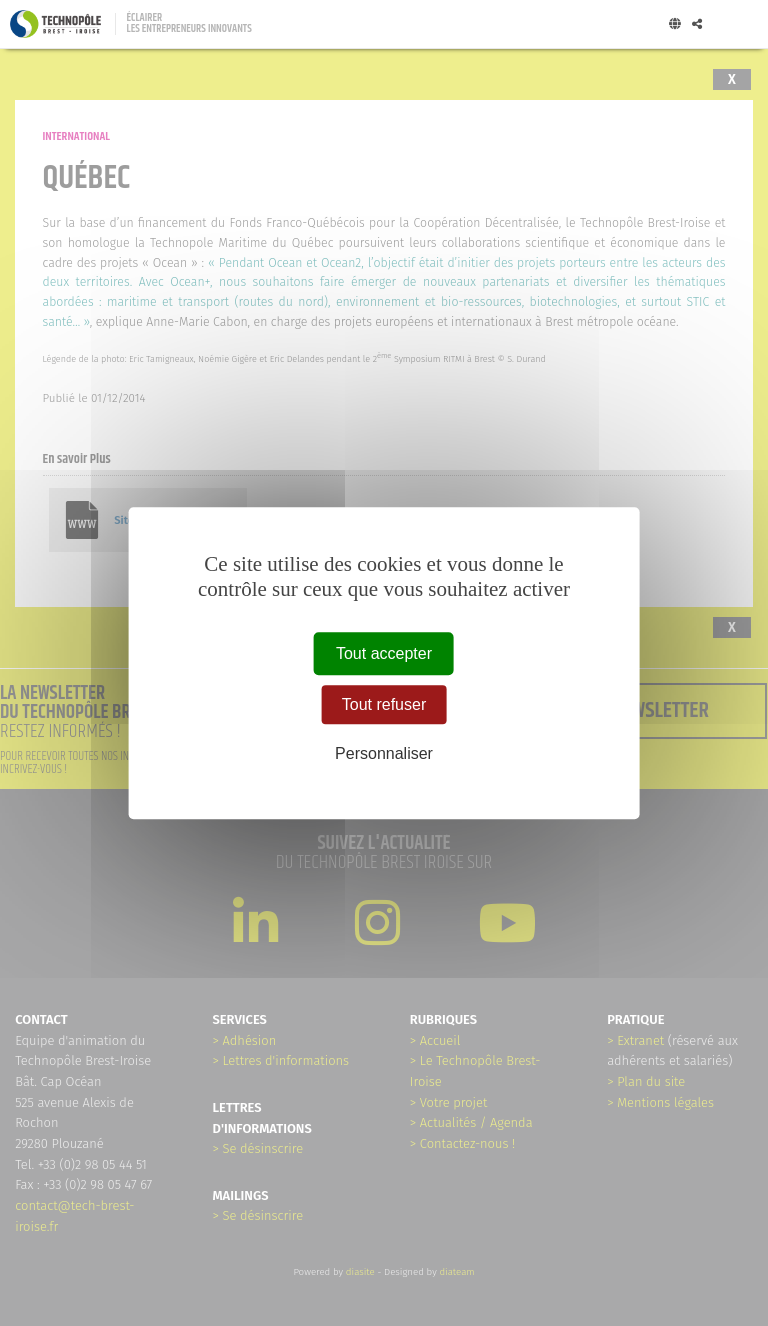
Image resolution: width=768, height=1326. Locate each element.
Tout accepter (384, 653)
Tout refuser (384, 704)
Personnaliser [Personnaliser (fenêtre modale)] (384, 754)
